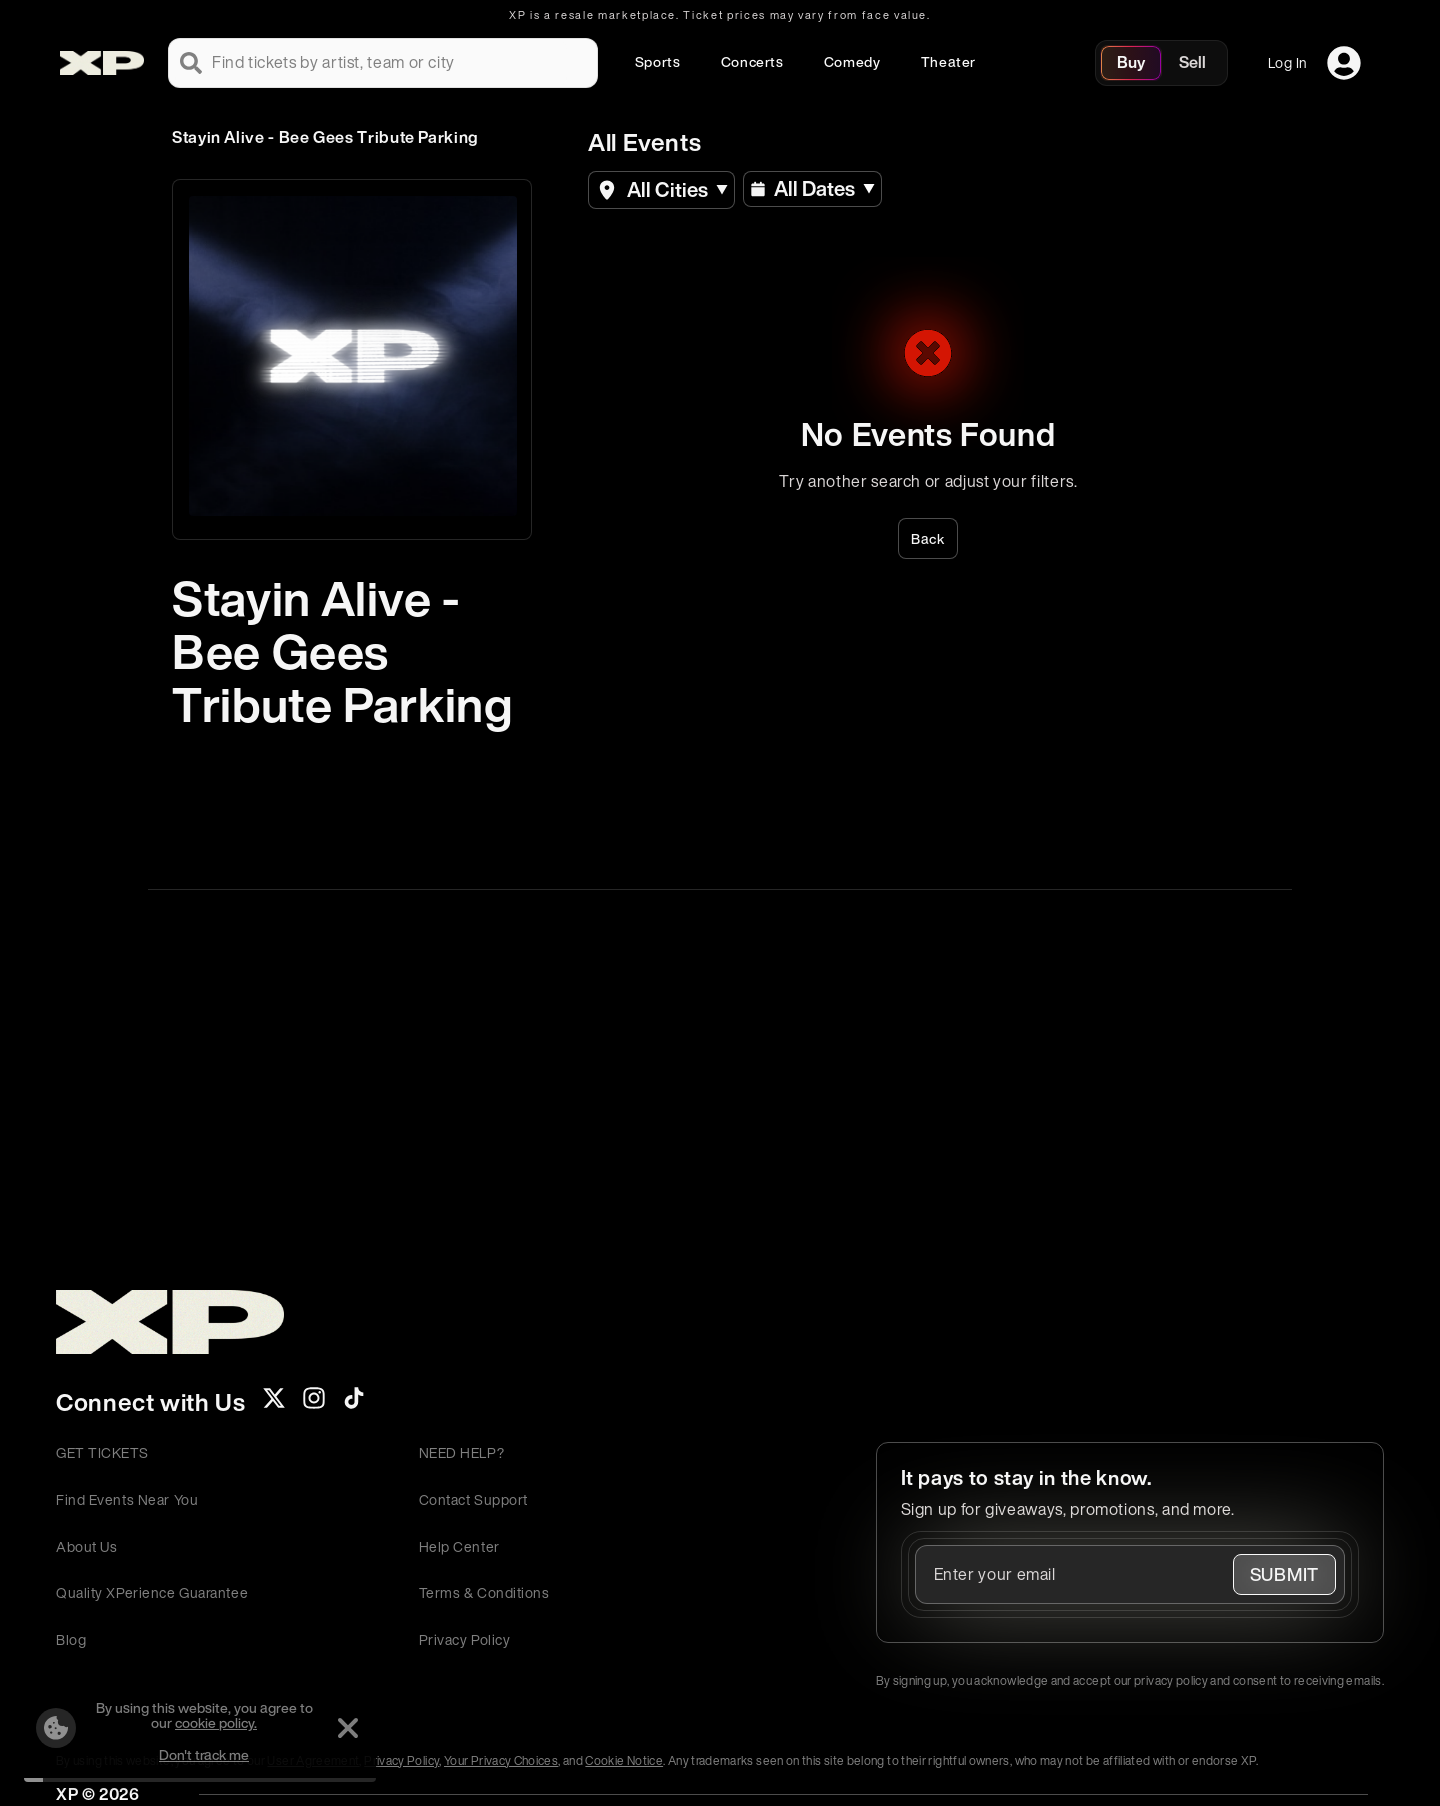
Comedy (852, 61)
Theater (948, 61)
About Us (86, 1546)
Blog (71, 1639)
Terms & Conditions (484, 1592)
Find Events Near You (127, 1499)
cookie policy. (216, 1722)
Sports (658, 61)
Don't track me (204, 1754)
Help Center (459, 1546)
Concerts (752, 61)
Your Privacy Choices (501, 1760)
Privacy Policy (465, 1639)
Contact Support (473, 1499)
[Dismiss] (348, 1728)
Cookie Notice (624, 1760)
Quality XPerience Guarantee (152, 1592)
